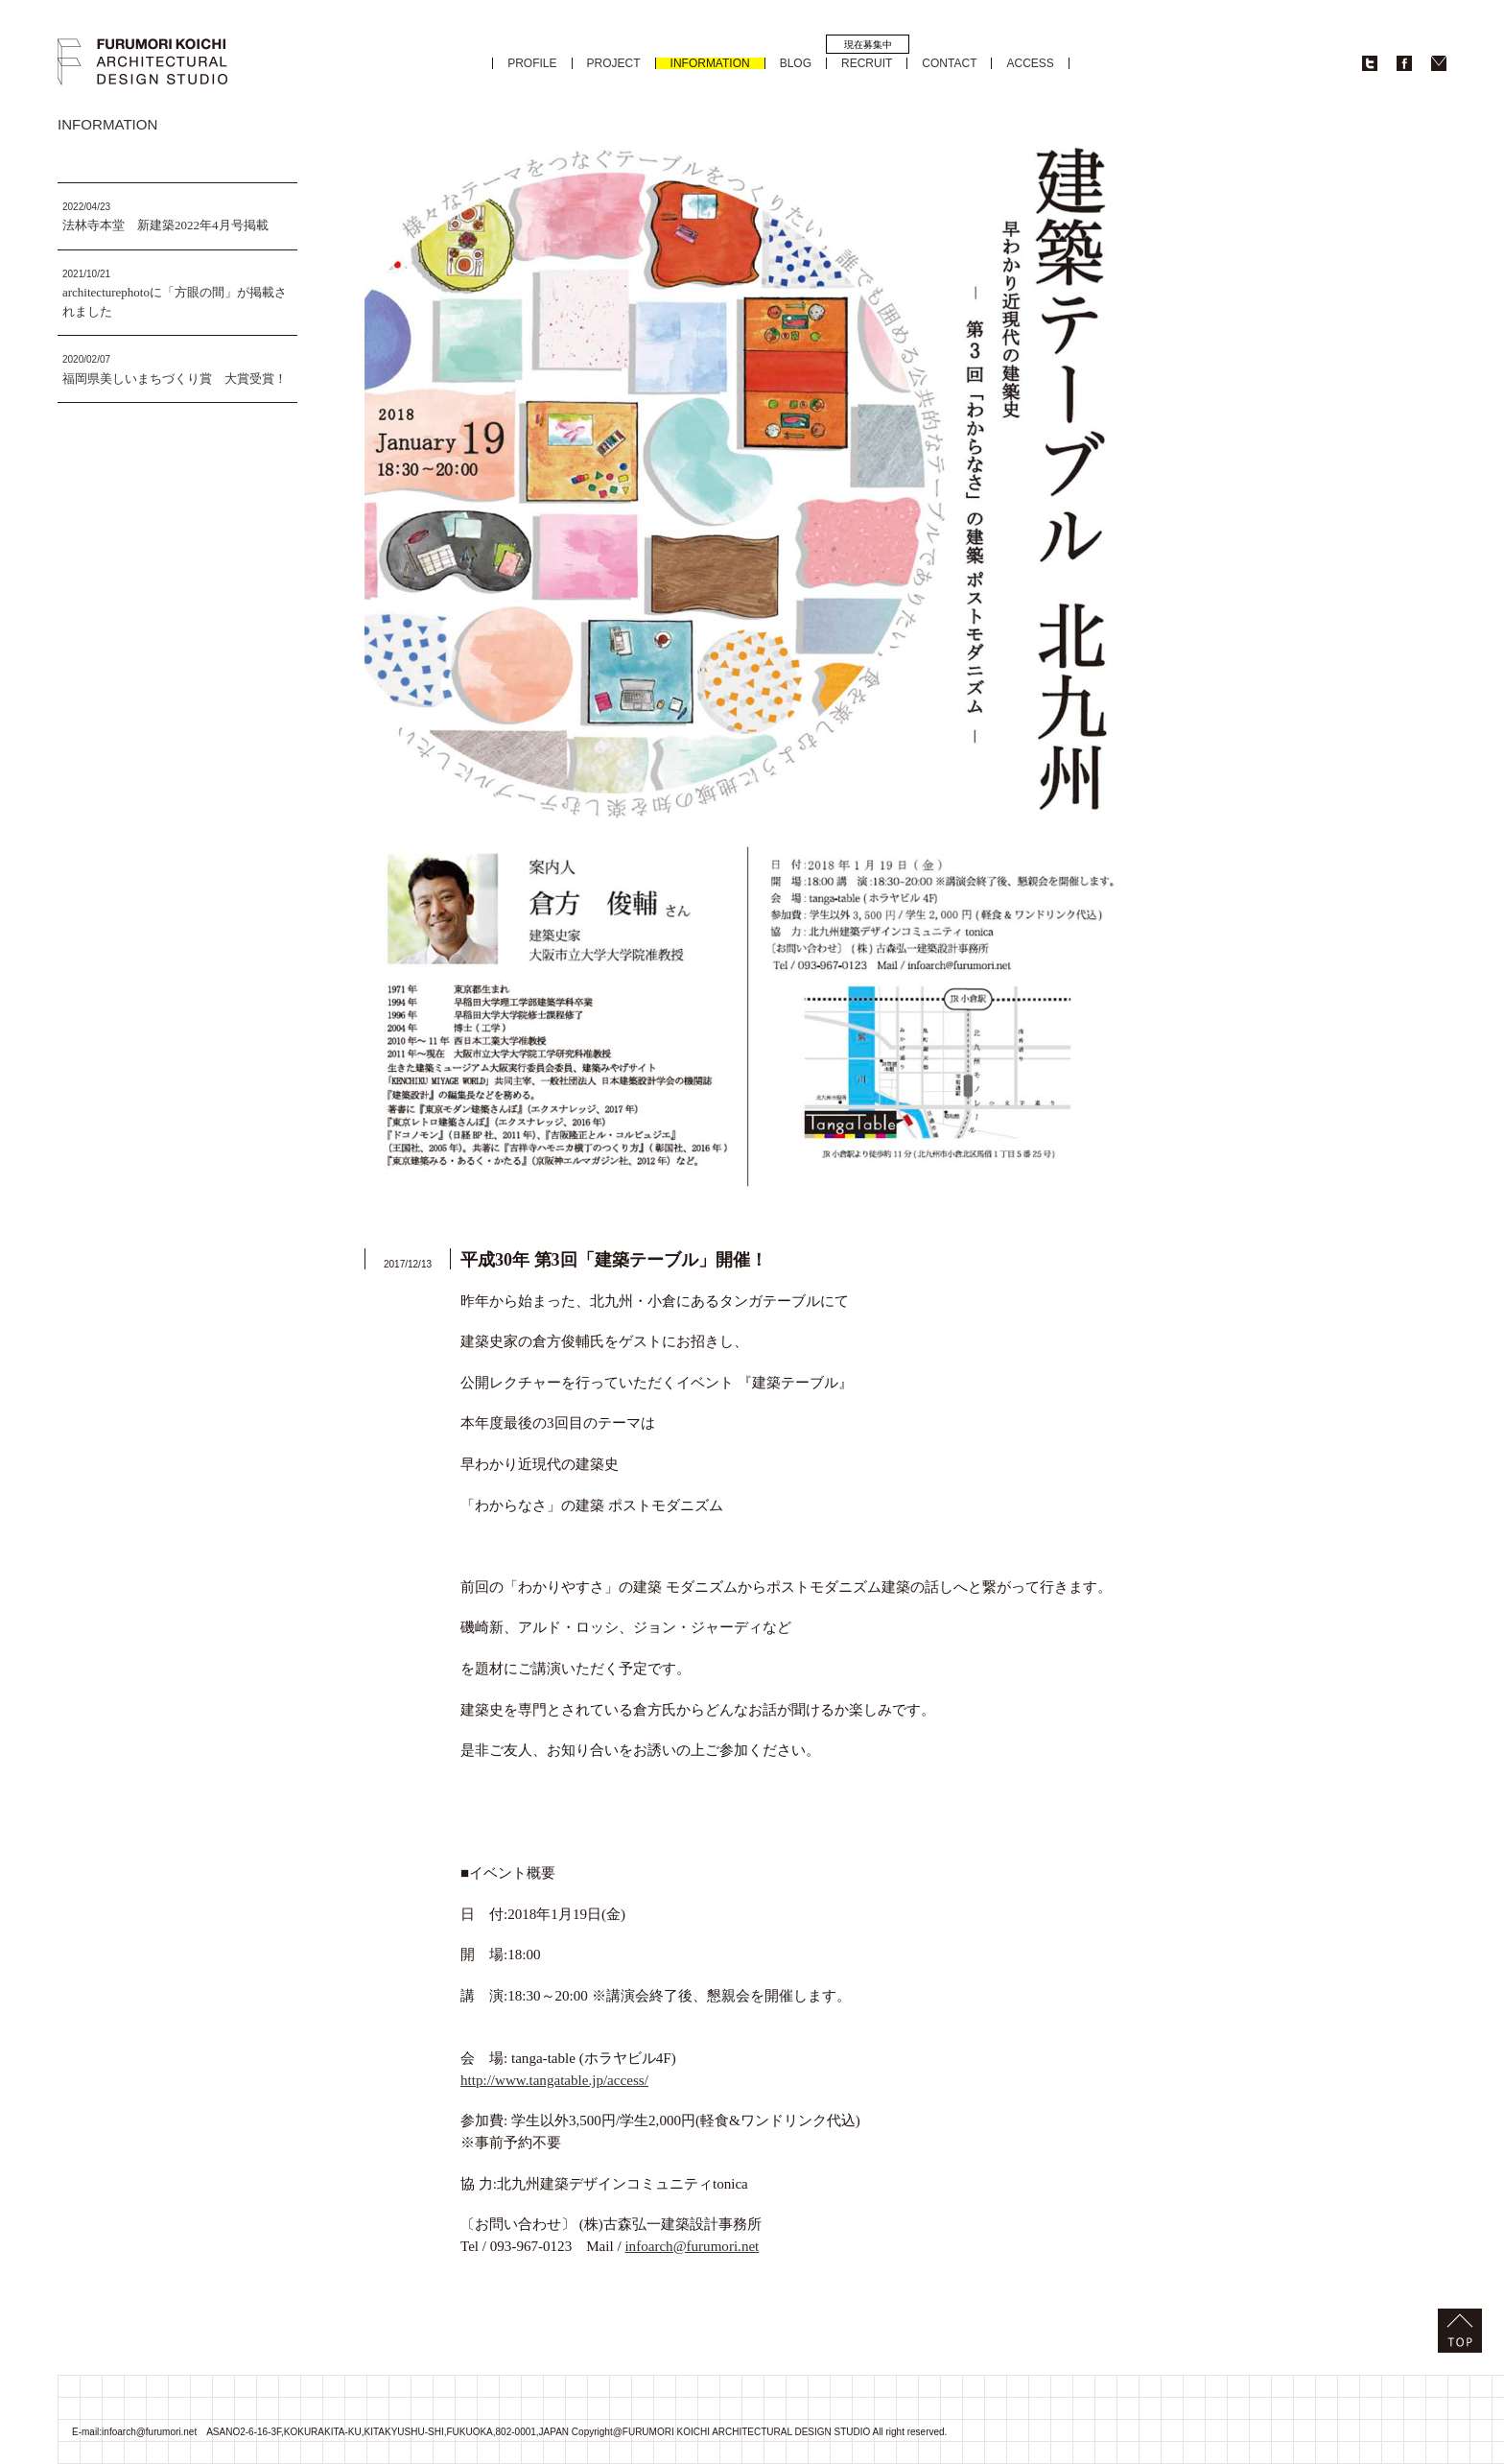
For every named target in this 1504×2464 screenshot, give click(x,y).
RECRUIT (866, 63)
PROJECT (614, 63)
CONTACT (949, 63)
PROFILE (531, 63)
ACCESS (1029, 63)
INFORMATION (710, 63)
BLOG (795, 63)
